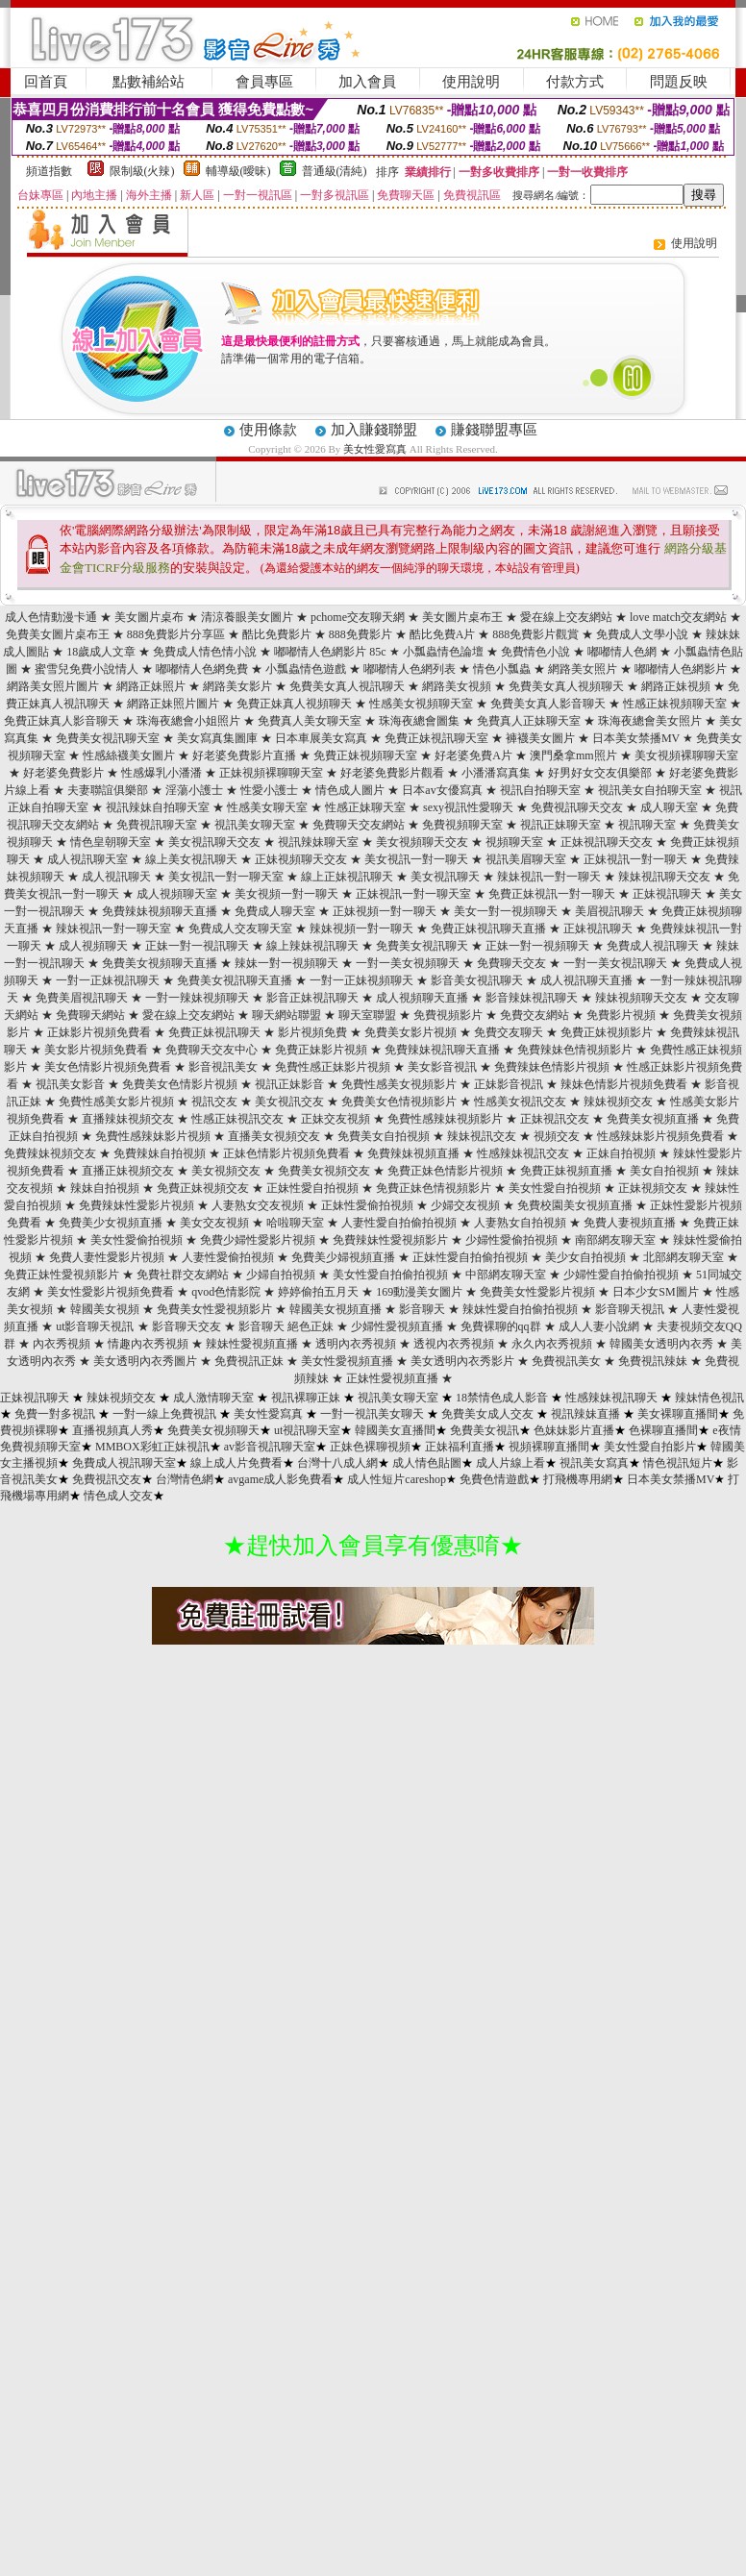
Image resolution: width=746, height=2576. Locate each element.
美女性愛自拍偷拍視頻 (390, 1274)
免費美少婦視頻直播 (343, 1257)
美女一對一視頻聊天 (506, 911)
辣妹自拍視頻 (104, 1188)
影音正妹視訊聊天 (312, 997)
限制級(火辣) (142, 171)
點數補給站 (148, 81)
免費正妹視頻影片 (606, 1032)
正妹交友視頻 (335, 1119)
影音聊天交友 (186, 1326)
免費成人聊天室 (275, 911)
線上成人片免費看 (236, 1463)
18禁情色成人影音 (502, 1397)
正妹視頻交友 (652, 1188)
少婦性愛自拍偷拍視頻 (621, 1274)
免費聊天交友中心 (211, 1049)
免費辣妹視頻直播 (413, 1153)
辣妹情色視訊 (709, 1397)
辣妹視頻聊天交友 (641, 997)
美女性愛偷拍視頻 (136, 1240)
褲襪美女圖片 (540, 738)
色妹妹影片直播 (574, 1430)
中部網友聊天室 (505, 1274)
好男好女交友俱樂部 (600, 773)
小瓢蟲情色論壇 (443, 651)
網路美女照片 (582, 669)
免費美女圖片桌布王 (58, 634)
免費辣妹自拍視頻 (159, 1153)
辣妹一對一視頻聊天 (286, 963)
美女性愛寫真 (375, 449)
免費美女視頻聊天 (213, 1430)
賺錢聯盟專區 (494, 429)
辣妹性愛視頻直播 (252, 1343)
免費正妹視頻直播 (566, 1170)
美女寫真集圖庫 (217, 738)
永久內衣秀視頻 (551, 1343)
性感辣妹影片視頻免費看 (660, 1136)
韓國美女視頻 (104, 1309)
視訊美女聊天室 (254, 824)
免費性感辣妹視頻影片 (445, 1119)
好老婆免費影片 (63, 773)
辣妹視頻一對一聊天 (361, 928)
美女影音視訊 (442, 1067)
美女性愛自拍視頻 (555, 1188)
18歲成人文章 (101, 651)
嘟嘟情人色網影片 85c (329, 651)
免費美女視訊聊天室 (108, 738)
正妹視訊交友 (554, 1119)
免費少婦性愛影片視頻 (257, 1240)
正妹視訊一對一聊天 (635, 859)
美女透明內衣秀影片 (462, 1361)
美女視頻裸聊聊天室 (686, 755)
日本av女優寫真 (442, 790)
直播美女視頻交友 (274, 1136)
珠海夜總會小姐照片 (188, 721)
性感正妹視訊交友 (237, 1119)
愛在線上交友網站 (566, 617)
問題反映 (679, 81)
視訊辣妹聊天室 (318, 842)
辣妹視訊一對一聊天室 (113, 928)
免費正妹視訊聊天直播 (488, 928)
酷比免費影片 (276, 634)
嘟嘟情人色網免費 (202, 669)
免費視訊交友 (106, 1479)
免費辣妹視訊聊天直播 (442, 1049)
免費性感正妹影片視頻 (332, 1067)
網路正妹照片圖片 (173, 703)
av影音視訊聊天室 (269, 1446)
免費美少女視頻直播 (110, 1222)
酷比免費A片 (443, 634)
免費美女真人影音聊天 (548, 703)
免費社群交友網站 (183, 1274)
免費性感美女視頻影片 (399, 1084)
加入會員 (367, 81)
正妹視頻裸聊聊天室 (271, 773)
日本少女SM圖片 (655, 1292)
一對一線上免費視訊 (164, 1414)
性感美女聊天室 (267, 807)
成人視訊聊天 (116, 876)
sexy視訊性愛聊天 (468, 807)
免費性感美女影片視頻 (116, 1101)
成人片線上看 (510, 1463)
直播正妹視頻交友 (128, 1170)
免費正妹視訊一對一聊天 (551, 894)
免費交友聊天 (508, 1032)
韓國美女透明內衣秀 (661, 1343)
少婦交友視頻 (465, 1205)
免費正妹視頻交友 (203, 1188)
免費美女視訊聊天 (422, 946)
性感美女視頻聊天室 (421, 703)
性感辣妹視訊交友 (523, 1153)
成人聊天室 (669, 807)
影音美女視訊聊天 (477, 980)
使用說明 (471, 81)
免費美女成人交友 (487, 1414)
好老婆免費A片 (473, 755)
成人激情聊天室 (213, 1397)
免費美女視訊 (484, 1430)
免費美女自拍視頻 (383, 1136)
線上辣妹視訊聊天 (312, 946)
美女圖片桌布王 (462, 617)
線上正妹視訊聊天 (347, 876)
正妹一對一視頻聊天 (537, 946)
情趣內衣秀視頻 (148, 1343)
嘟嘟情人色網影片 (680, 669)
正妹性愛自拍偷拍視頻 (470, 1257)
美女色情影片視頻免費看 (107, 1067)
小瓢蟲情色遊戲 (305, 669)
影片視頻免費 (312, 1032)
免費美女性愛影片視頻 (537, 1292)
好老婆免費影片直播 (244, 755)
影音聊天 (422, 1309)
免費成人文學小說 (642, 634)
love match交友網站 (678, 617)
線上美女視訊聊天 (191, 859)
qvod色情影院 (226, 1292)
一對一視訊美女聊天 (372, 1414)
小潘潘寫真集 (496, 773)
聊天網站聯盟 (286, 1015)
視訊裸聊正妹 (305, 1397)
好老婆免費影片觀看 (392, 773)
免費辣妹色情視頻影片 (575, 1049)
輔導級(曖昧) (238, 171)
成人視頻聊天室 (177, 894)
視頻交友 (557, 1136)
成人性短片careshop (396, 1479)
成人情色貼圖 (426, 1463)
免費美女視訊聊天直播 (234, 980)
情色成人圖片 (350, 790)
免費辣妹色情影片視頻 (551, 1067)
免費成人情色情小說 (205, 651)
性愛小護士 (269, 790)
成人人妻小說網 (599, 1326)
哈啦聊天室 (295, 1222)
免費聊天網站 (90, 1015)
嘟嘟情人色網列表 (409, 669)
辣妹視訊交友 (481, 1136)
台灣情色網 (184, 1479)
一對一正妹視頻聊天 (361, 980)
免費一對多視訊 (54, 1414)
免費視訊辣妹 (652, 1361)
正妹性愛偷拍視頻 (367, 1205)
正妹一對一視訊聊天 (197, 946)
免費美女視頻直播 (653, 1119)
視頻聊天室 (514, 842)
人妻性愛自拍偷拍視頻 (399, 1222)
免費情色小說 (535, 651)
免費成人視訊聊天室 (124, 1463)
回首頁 (45, 81)
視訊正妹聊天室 (560, 824)
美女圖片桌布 (149, 617)
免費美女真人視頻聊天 (566, 686)
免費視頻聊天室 (462, 824)
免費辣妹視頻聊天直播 (159, 911)
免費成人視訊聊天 (653, 946)
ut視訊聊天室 (307, 1430)
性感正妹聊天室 (365, 807)
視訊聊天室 (647, 824)
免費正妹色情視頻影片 (433, 1188)
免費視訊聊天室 (156, 824)
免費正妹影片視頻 (321, 1049)
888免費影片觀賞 (535, 634)
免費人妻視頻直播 (630, 1222)
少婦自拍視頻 (280, 1274)
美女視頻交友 (226, 1170)
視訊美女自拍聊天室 (650, 790)
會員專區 (264, 81)
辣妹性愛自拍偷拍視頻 (520, 1309)
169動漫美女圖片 (419, 1292)
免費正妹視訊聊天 (214, 1032)
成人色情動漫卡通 (51, 617)
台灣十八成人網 (337, 1463)
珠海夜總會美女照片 (650, 721)
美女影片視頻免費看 (96, 1049)
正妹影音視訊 (508, 1084)
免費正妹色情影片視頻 (445, 1170)
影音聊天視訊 (629, 1309)
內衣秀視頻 (61, 1343)
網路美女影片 (237, 686)
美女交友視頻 (214, 1222)
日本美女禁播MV (636, 738)
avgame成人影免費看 (280, 1479)
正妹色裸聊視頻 (370, 1446)
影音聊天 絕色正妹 (286, 1326)
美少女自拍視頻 (585, 1257)
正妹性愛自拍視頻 (312, 1188)
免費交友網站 (534, 1015)
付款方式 (575, 81)
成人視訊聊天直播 (586, 980)
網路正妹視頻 (675, 686)
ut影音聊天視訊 (95, 1326)
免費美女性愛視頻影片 (214, 1309)
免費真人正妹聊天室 (529, 721)
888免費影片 (360, 634)
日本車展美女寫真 (321, 738)
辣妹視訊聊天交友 (664, 876)
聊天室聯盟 (367, 1015)
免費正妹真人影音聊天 (61, 721)
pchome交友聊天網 (358, 617)
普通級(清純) (334, 171)
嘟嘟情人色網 (622, 651)
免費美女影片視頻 (410, 1032)
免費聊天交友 (511, 963)
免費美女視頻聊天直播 (159, 963)
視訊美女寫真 (594, 1463)
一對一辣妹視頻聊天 (197, 997)
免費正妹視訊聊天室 (436, 738)
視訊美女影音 (70, 1084)
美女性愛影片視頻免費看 (110, 1292)
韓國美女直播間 (395, 1430)
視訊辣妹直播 (585, 1414)
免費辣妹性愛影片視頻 (136, 1205)
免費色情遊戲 (494, 1479)
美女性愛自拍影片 (650, 1446)
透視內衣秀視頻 (453, 1343)
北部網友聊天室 (683, 1257)
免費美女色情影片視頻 (179, 1084)
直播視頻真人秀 (112, 1430)
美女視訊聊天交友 (214, 842)
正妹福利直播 (459, 1446)
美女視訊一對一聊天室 (226, 876)
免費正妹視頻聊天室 (365, 755)
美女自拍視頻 (664, 1170)
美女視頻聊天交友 (422, 842)
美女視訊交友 (289, 1101)
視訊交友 (214, 1101)
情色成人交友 (118, 1495)
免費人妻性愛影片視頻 (106, 1257)
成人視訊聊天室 (87, 859)
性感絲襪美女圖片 (129, 755)
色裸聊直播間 (663, 1430)
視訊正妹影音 (289, 1084)
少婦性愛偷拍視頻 (511, 1240)
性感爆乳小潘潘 (161, 773)
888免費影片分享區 (176, 634)
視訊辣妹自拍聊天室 (158, 807)
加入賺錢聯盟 (374, 429)
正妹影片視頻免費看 (99, 1032)
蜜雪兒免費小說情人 (86, 669)
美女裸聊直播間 (677, 1414)
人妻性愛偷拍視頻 (228, 1257)
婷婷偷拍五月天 (318, 1292)
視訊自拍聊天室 (540, 790)
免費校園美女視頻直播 (575, 1205)
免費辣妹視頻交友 (50, 1153)
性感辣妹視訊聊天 (611, 1397)
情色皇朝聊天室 (110, 842)
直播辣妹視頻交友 (128, 1119)
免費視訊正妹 (249, 1361)
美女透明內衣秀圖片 (145, 1361)
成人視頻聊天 (93, 946)
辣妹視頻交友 (618, 1101)
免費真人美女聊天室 (309, 721)
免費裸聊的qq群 (500, 1326)
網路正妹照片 (151, 686)
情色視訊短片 (677, 1463)
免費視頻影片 (448, 1015)
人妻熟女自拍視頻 (520, 1222)
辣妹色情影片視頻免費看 (623, 1084)
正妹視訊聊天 (667, 894)
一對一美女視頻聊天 (408, 963)
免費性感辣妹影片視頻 (153, 1136)
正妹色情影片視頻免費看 (286, 1153)
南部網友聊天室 (615, 1240)
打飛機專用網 (577, 1479)
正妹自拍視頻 (621, 1153)
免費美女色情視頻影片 (399, 1101)
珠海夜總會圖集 (419, 721)
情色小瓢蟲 (502, 669)
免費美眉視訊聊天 (82, 997)
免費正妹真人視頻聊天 (294, 703)
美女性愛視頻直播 (347, 1361)
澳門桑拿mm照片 (573, 755)
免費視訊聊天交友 (577, 807)
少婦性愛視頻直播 (397, 1326)
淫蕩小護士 (194, 790)
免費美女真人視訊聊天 (347, 686)
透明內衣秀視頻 (355, 1343)
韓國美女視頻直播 (335, 1309)
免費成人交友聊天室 (240, 928)
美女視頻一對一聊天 (286, 894)
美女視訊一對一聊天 (416, 859)
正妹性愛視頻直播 (392, 1378)
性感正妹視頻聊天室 (675, 703)
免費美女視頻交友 (324, 1170)
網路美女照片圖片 (53, 686)
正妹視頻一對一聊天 (384, 911)
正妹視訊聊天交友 (606, 842)
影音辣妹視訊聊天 (531, 997)
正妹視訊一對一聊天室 (413, 894)
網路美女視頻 (456, 686)
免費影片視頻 (621, 1015)
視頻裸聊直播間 (549, 1446)
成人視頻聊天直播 (422, 997)
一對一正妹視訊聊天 (108, 980)
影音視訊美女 (223, 1067)
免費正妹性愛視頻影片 (61, 1274)
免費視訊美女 (566, 1361)
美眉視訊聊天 (609, 911)
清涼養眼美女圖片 (247, 617)
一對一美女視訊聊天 (615, 963)
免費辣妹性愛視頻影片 (390, 1240)
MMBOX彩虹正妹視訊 (152, 1446)
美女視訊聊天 (445, 876)
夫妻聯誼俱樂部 (107, 790)
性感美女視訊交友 (520, 1101)
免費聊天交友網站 (358, 824)
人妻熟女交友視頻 (257, 1205)
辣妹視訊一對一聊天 (549, 876)
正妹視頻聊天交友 (301, 859)
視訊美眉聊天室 (525, 859)
